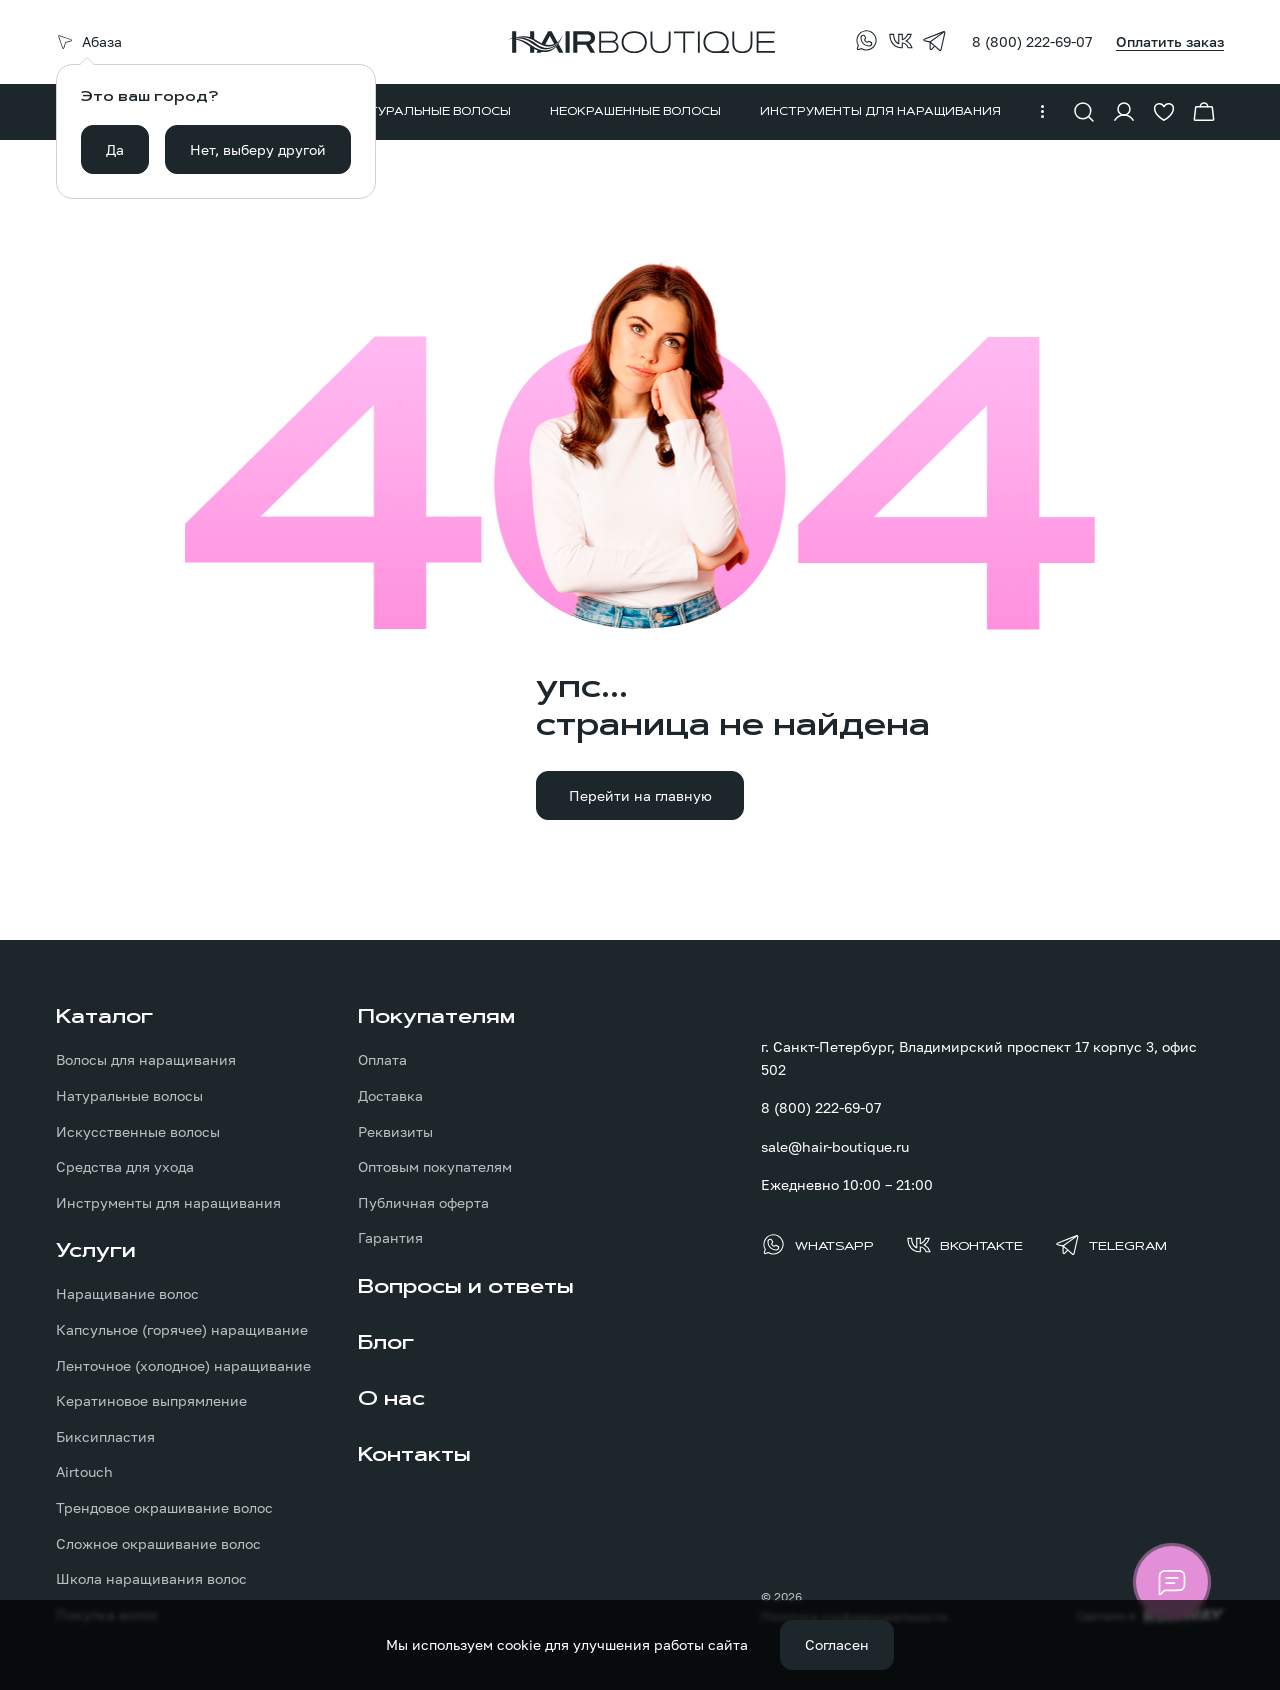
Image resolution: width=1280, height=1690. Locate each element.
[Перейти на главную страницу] (640, 42)
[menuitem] (431, 112)
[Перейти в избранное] (1164, 112)
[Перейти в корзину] (1204, 112)
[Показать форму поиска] (1084, 112)
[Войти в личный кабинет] (1124, 112)
